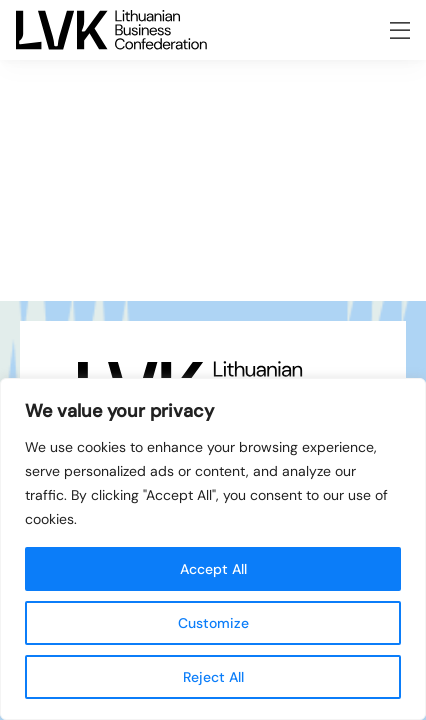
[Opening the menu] (400, 30)
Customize (213, 623)
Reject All (213, 677)
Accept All (213, 569)
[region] (213, 549)
